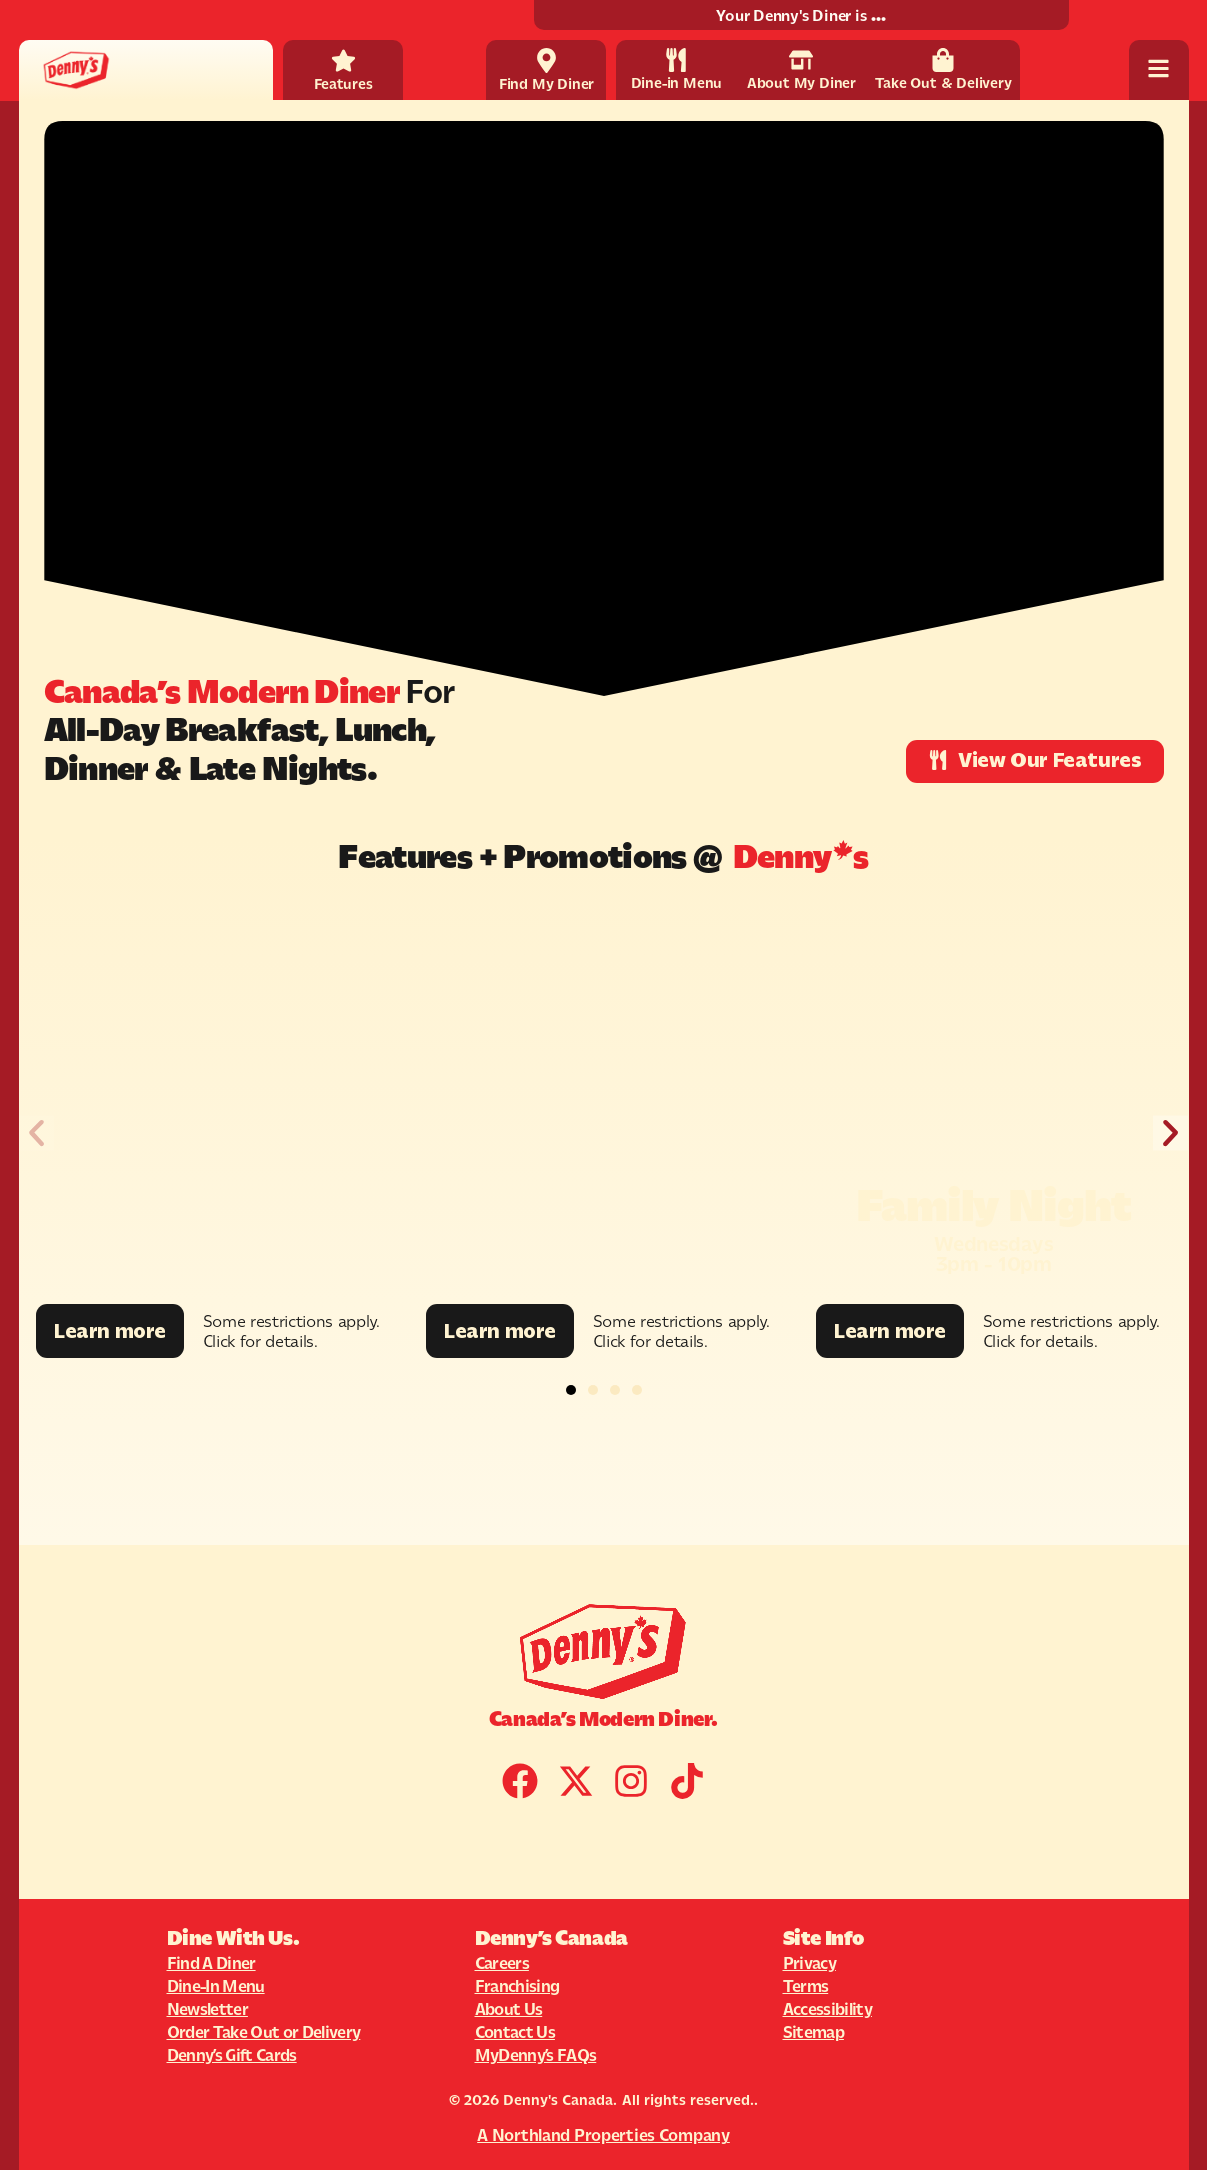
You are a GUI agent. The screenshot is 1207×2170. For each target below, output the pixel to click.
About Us (509, 2009)
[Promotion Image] (214, 1102)
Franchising (517, 1986)
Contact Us (515, 2032)
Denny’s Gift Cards (232, 2055)
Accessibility (827, 2009)
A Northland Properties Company (603, 2135)
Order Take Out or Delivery (264, 2032)
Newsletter (207, 2009)
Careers (502, 1963)
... (878, 15)
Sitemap (813, 2032)
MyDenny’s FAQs (536, 2055)
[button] (36, 1133)
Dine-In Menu (216, 1986)
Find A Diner (211, 1963)
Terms (806, 1986)
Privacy (809, 1963)
